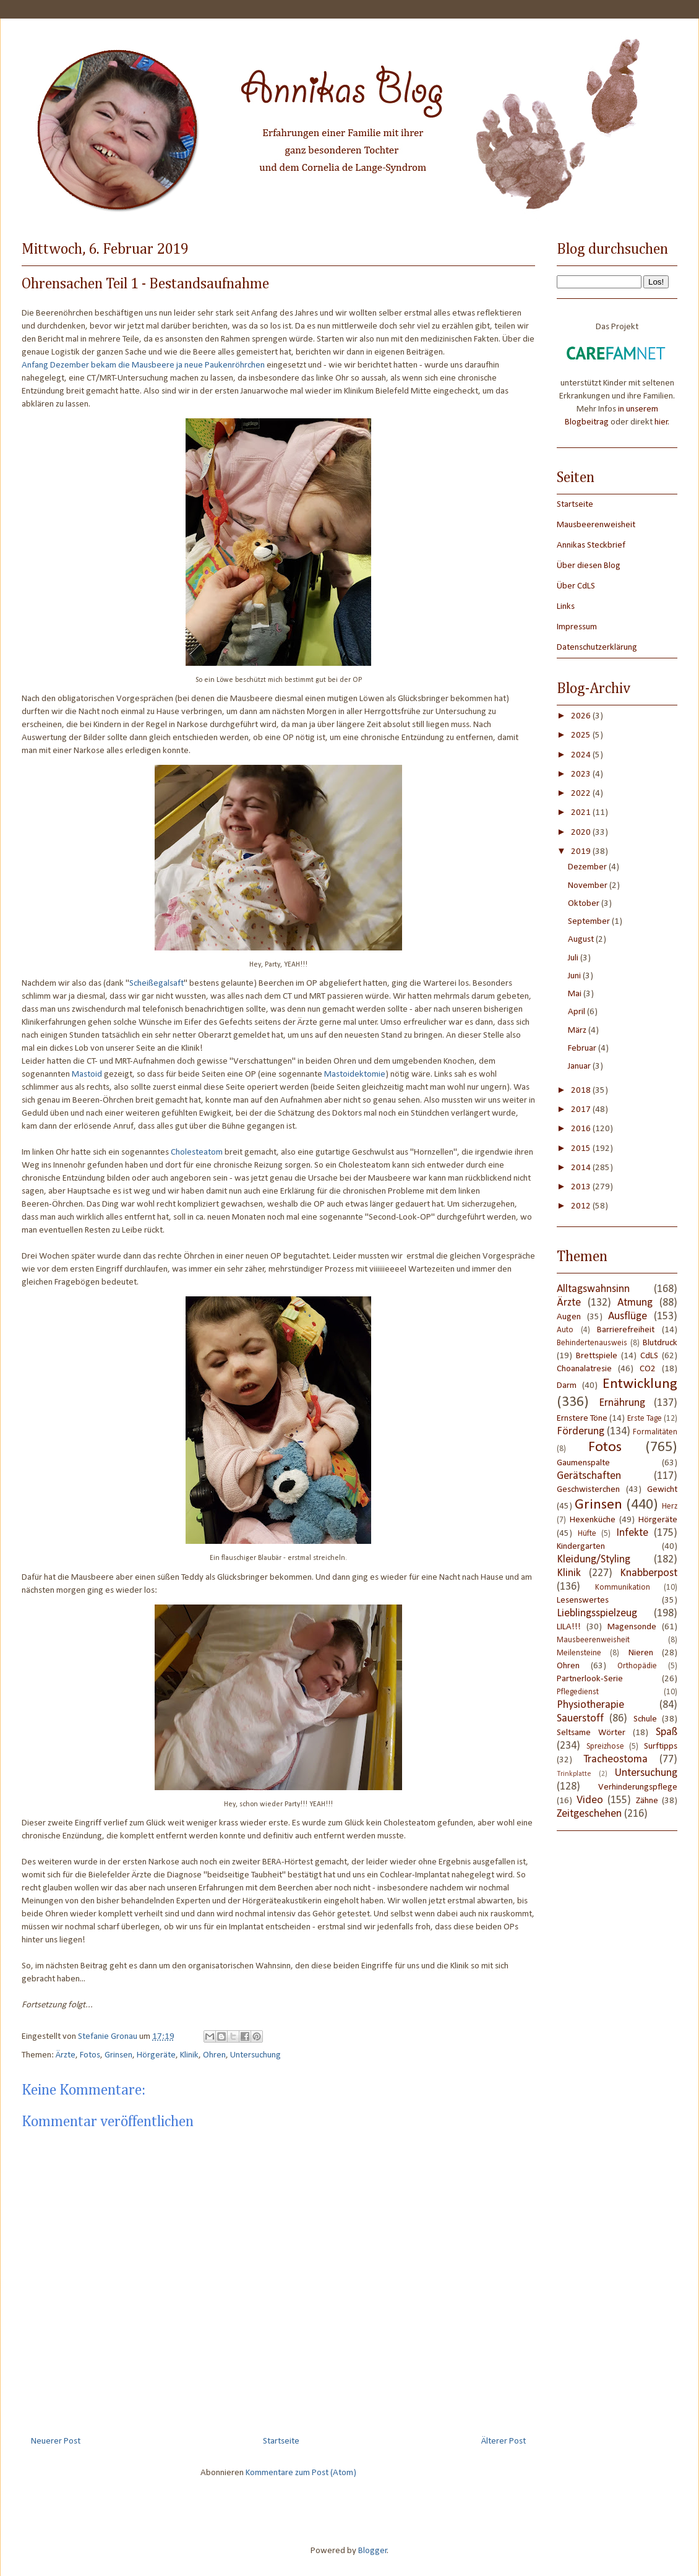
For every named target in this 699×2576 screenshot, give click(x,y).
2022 (582, 793)
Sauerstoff (580, 1719)
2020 (582, 832)
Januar (580, 1066)
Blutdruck (660, 1343)
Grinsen (118, 2055)
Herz (669, 1506)
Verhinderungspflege (637, 1787)
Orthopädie (637, 1666)
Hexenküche (592, 1520)
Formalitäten (655, 1432)
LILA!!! (569, 1627)
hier (661, 422)
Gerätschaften (589, 1476)
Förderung (580, 1431)
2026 (582, 716)
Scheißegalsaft (156, 983)
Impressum (577, 627)
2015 (582, 1148)
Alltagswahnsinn (593, 1289)
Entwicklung (640, 1384)
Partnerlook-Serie (590, 1679)
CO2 (648, 1369)
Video (590, 1800)
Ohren (214, 2055)
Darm (567, 1385)
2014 (582, 1168)
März (578, 1030)
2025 (582, 735)
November (588, 885)
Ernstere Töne (582, 1418)
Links (566, 606)
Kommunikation (622, 1587)
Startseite (281, 2441)
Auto (565, 1330)
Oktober (584, 903)
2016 (582, 1129)
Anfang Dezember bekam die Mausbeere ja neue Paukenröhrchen (143, 365)
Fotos (90, 2055)
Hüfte (587, 1534)
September (590, 921)
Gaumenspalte (583, 1463)
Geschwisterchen (588, 1489)
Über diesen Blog (588, 566)
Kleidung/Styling (593, 1560)
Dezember (588, 867)
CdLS (649, 1356)
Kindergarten (581, 1546)
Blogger (372, 2551)
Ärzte (65, 2055)
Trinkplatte (574, 1774)
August (582, 939)
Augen (569, 1317)
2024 (582, 755)
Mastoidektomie (354, 1074)
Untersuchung (255, 2055)
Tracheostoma (615, 1759)
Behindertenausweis (592, 1343)
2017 (582, 1109)
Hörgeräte (156, 2055)
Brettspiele (596, 1356)
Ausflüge (627, 1316)
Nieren (640, 1653)
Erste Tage (644, 1419)
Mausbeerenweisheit (596, 525)
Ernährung (622, 1403)
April (577, 1012)
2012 (582, 1206)
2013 (582, 1187)
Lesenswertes (583, 1600)
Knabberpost (648, 1573)
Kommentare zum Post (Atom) (301, 2473)
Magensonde (631, 1627)
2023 (582, 774)
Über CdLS (576, 586)
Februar (583, 1048)
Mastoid (87, 1074)
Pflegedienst (578, 1692)
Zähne (647, 1801)
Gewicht (662, 1489)
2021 (582, 812)
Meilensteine (579, 1653)
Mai (575, 994)
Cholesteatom (197, 1152)
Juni (575, 976)
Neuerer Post (55, 2441)
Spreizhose (605, 1746)
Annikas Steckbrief (591, 545)
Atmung (635, 1303)
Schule (645, 1719)
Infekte (632, 1533)
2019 (582, 851)
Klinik (189, 2055)
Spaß (666, 1732)
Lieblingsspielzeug (597, 1613)
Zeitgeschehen (589, 1814)
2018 (582, 1090)
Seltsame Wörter (591, 1733)
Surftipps (660, 1746)
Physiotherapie (590, 1705)
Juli (574, 958)
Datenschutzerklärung (597, 647)
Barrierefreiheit (625, 1330)
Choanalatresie (584, 1369)
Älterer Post (503, 2441)
